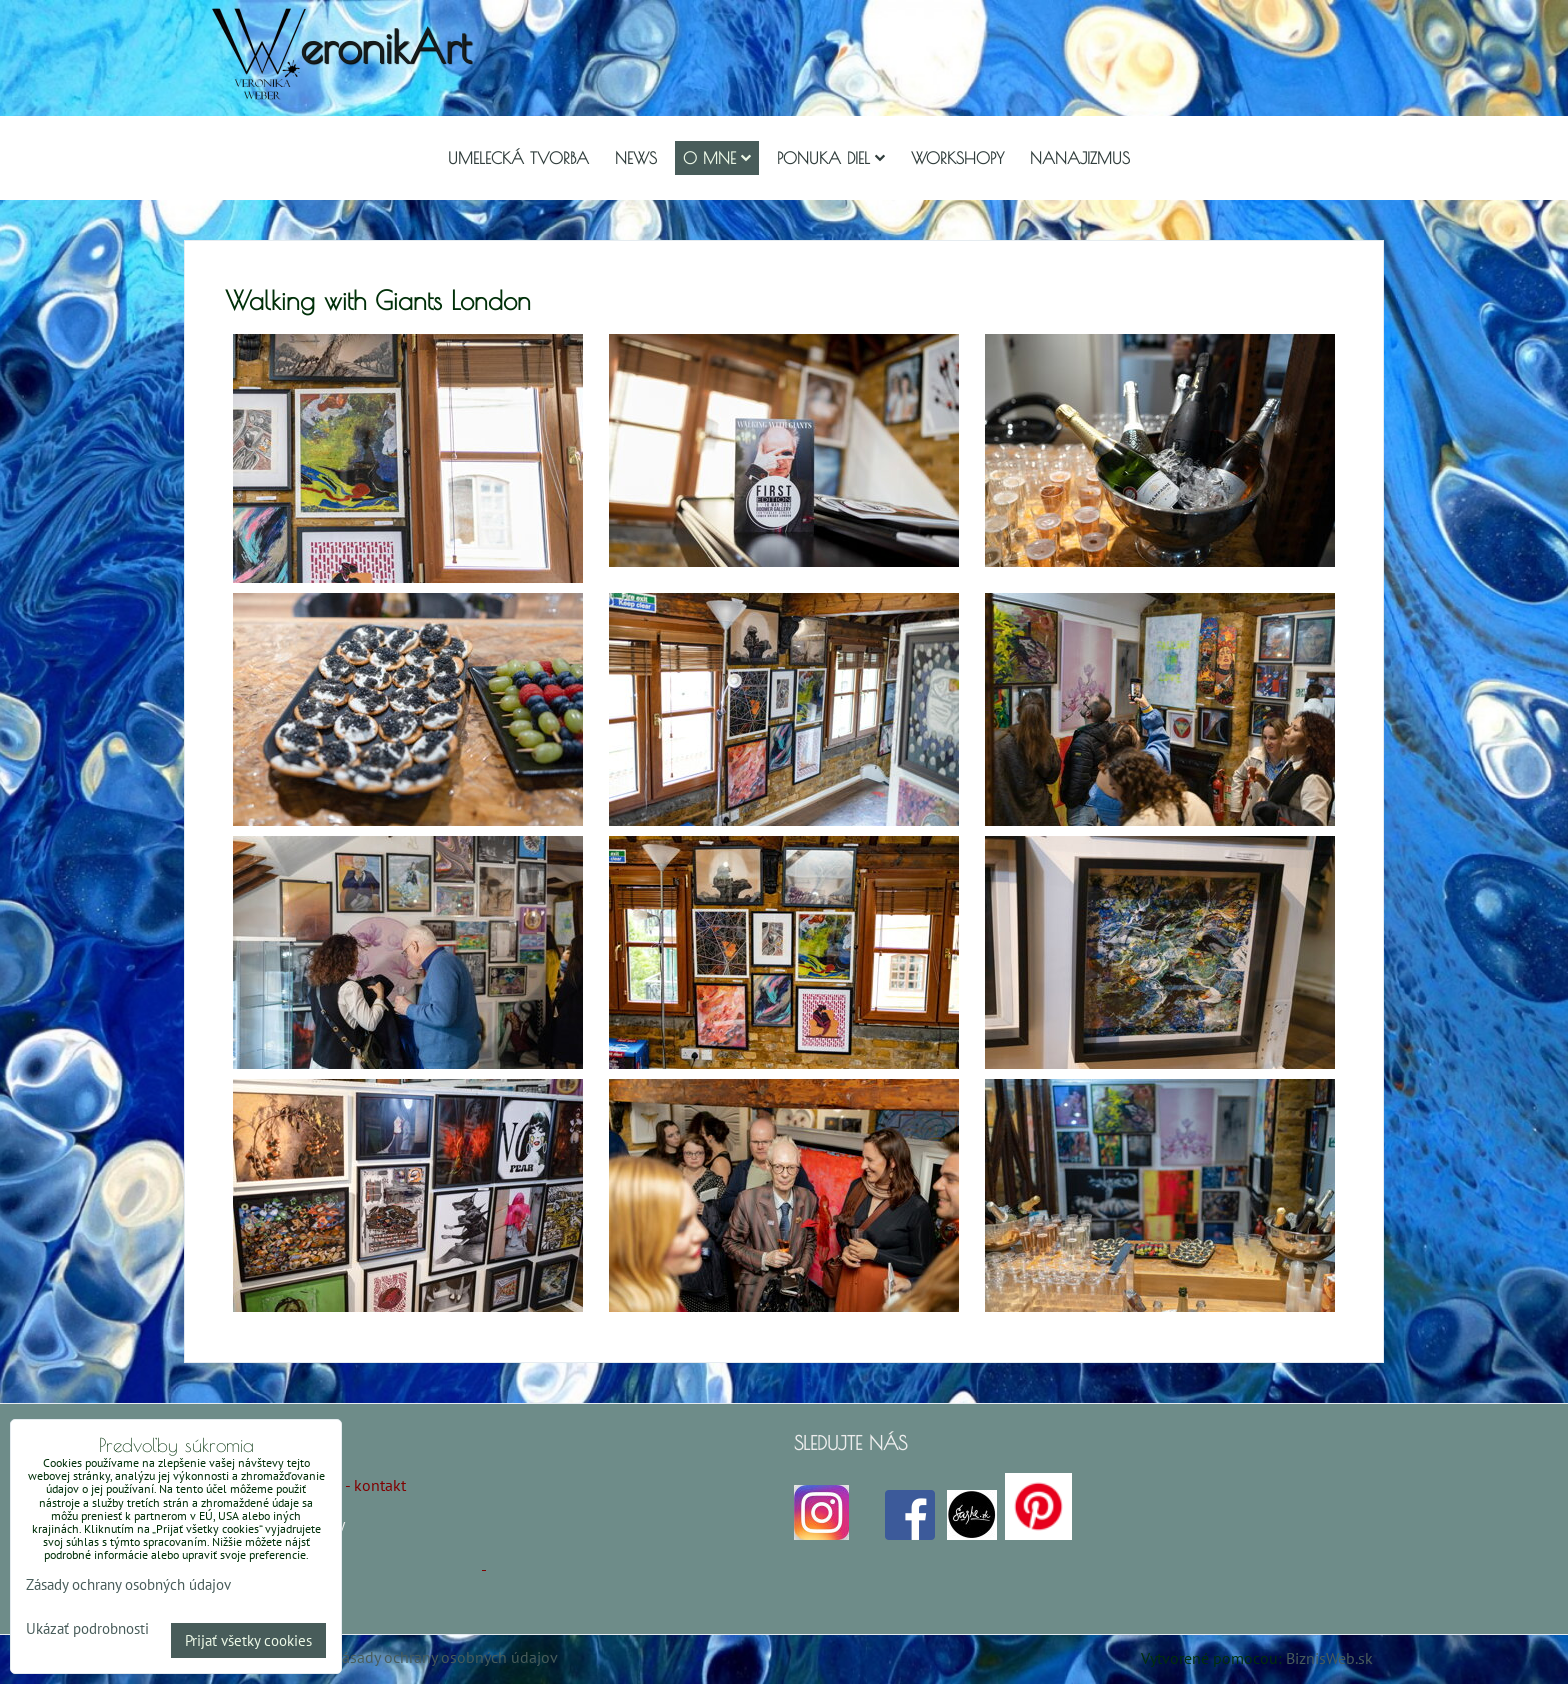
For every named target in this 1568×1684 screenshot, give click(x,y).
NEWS (636, 158)
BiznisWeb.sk (1329, 1658)
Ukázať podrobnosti (87, 1629)
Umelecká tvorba (518, 158)
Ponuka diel (831, 158)
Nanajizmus (1080, 158)
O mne (717, 158)
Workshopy (957, 158)
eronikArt (385, 46)
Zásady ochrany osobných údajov (445, 1657)
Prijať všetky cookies (248, 1640)
